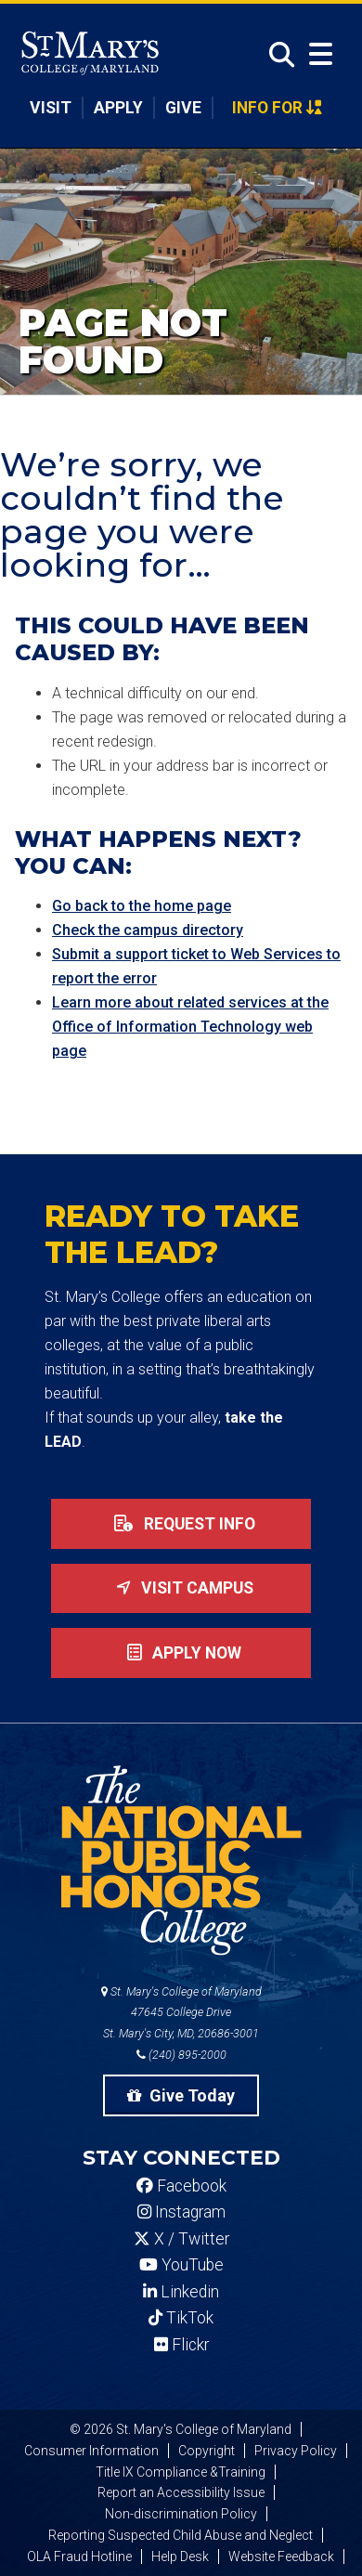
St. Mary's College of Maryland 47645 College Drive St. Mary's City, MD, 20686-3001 (181, 2012)
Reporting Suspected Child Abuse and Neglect (180, 2535)
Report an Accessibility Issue (181, 2492)
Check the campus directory (147, 930)
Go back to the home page (141, 906)
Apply (118, 107)
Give (183, 107)
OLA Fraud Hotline (79, 2556)
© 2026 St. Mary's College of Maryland (180, 2429)
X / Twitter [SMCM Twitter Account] (181, 2239)
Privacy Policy (295, 2450)
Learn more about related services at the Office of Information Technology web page (190, 1027)
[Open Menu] (320, 54)
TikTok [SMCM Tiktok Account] (181, 2318)
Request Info (181, 1524)
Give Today (181, 2095)
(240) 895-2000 (181, 2055)
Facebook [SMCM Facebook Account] (181, 2186)
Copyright (206, 2450)
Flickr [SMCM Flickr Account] (181, 2344)
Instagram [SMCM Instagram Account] (181, 2212)
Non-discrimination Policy (181, 2513)
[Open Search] (276, 55)
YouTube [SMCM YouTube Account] (181, 2265)
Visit (50, 107)
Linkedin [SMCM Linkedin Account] (181, 2292)
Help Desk (180, 2556)
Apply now (180, 1653)
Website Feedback (281, 2556)
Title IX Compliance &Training (180, 2472)
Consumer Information (91, 2450)
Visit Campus (181, 1588)
